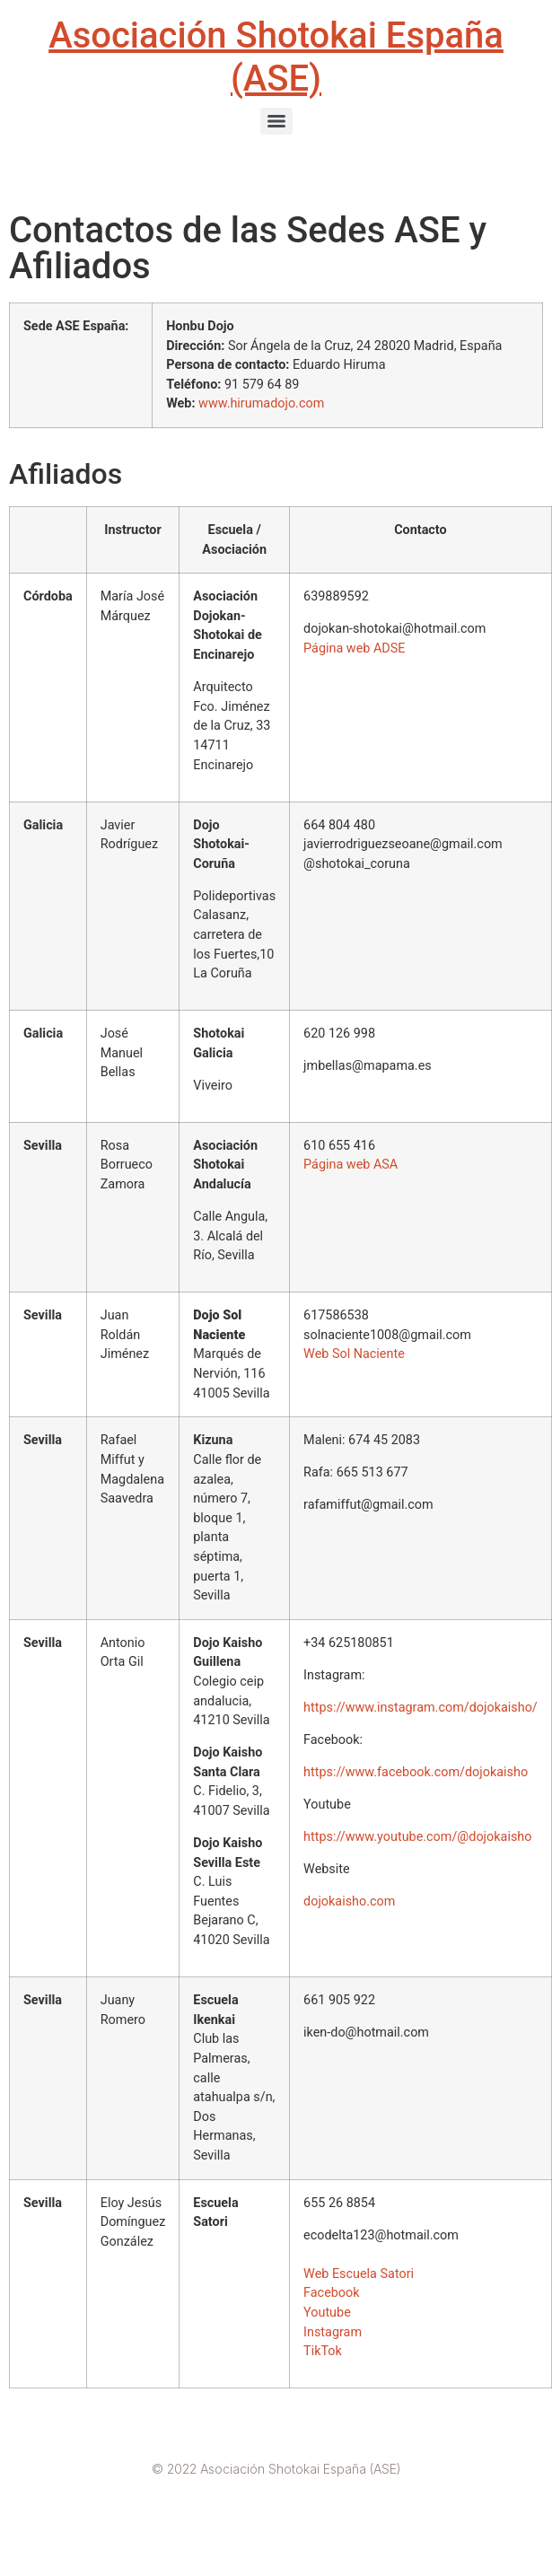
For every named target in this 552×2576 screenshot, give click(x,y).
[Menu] (276, 121)
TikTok (322, 2351)
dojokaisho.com (349, 1901)
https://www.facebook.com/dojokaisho (415, 1772)
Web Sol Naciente (354, 1354)
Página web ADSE (354, 648)
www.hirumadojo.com (261, 403)
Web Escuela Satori (360, 2274)
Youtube (327, 2312)
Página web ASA (350, 1164)
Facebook (331, 2292)
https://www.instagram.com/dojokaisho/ (420, 1707)
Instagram (332, 2332)
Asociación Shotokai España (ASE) (276, 57)
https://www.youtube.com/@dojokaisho (417, 1836)
